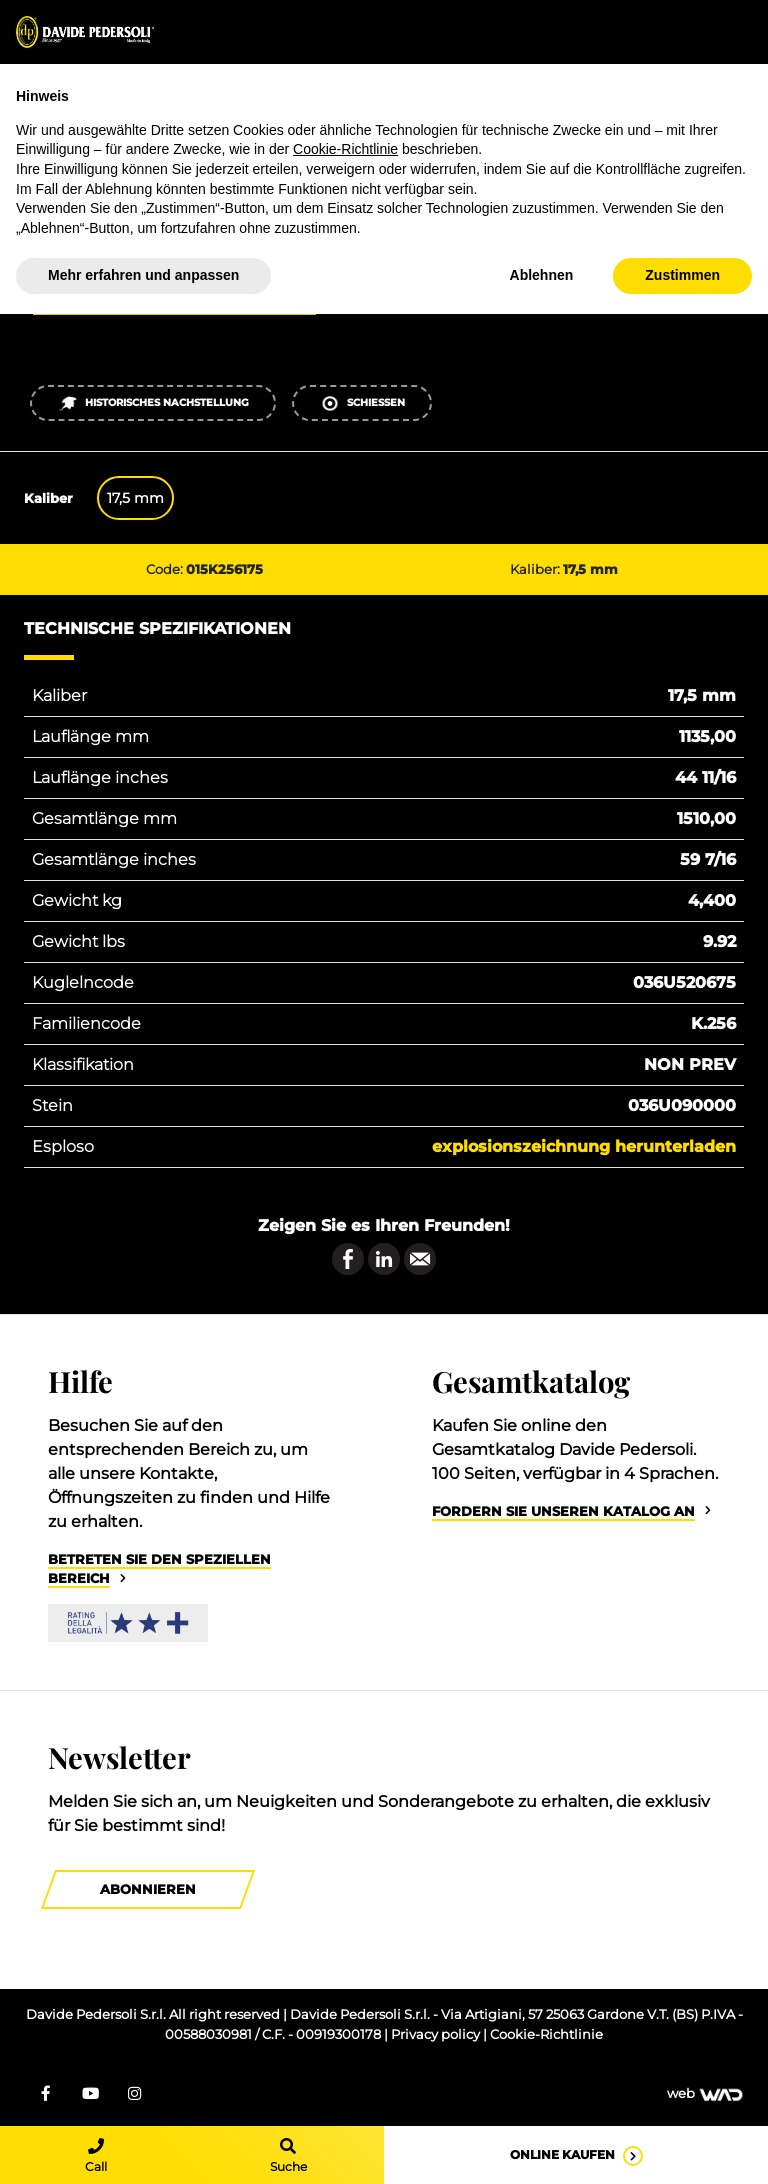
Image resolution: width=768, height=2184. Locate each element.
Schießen (362, 403)
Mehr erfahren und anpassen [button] (143, 275)
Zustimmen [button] (682, 275)
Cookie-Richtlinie (546, 2034)
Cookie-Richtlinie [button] (345, 149)
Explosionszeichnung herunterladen (584, 1146)
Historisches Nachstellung (153, 403)
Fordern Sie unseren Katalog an (563, 1511)
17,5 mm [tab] (135, 498)
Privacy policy (437, 2034)
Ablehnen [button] (542, 275)
